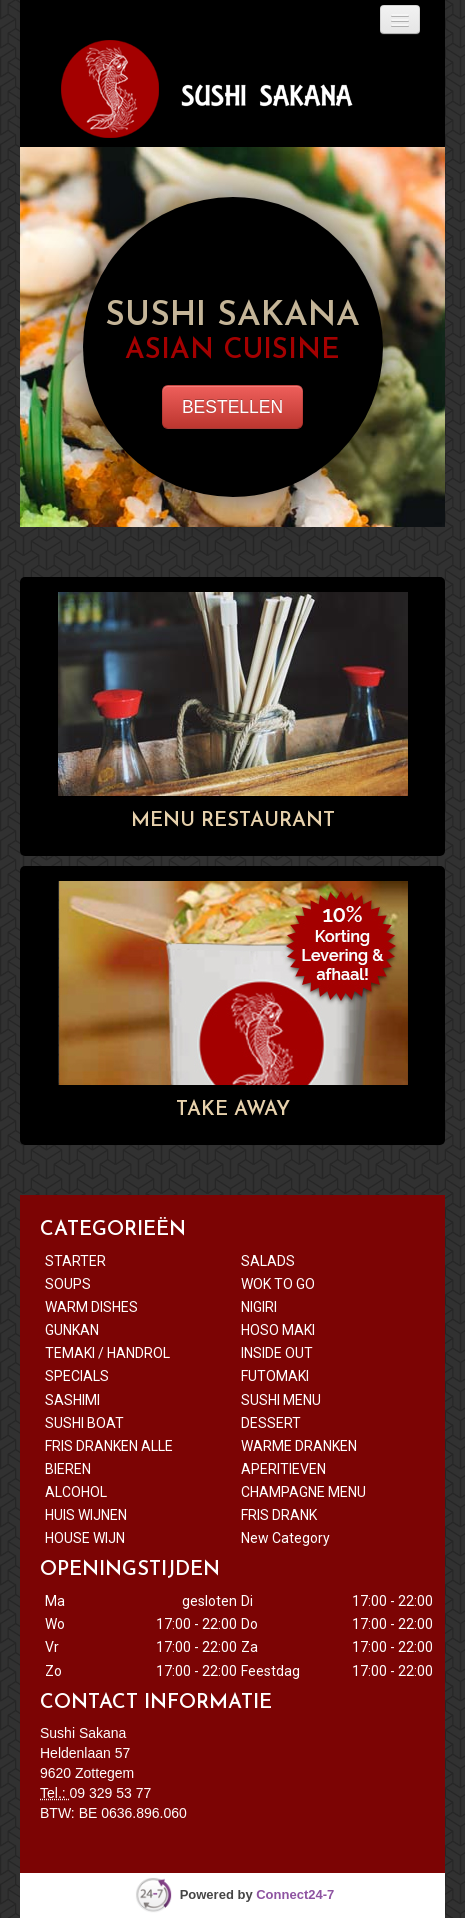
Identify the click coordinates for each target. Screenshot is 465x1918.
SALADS (268, 1261)
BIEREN (68, 1469)
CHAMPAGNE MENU (303, 1492)
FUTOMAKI (275, 1376)
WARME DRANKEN (299, 1446)
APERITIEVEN (283, 1469)
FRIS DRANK (279, 1515)
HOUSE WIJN (86, 1538)
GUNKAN (72, 1330)
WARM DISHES (91, 1307)
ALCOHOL (76, 1492)
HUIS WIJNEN (86, 1515)
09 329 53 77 (111, 1793)
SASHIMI (72, 1400)
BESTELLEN (232, 407)
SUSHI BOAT (86, 1423)
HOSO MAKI (278, 1330)
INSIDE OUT (277, 1353)
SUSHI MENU (281, 1400)
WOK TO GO (278, 1284)
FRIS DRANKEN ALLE (110, 1446)
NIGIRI (259, 1307)
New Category (285, 1538)
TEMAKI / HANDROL (107, 1353)
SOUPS (68, 1284)
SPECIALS (77, 1376)
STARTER (75, 1261)
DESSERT (272, 1423)
